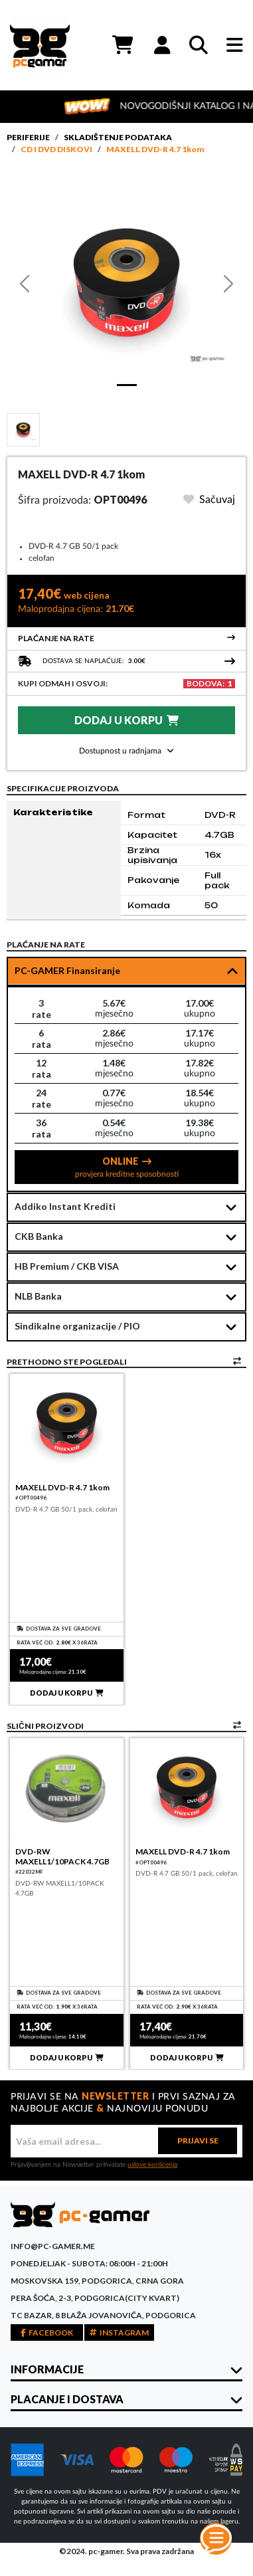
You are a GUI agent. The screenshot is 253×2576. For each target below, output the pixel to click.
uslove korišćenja (152, 2164)
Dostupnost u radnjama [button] (126, 751)
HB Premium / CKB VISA (67, 1266)
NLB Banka (38, 1296)
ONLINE (127, 1166)
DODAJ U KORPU (126, 720)
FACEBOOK (47, 2332)
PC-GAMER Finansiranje (67, 970)
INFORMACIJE (47, 2369)
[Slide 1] (23, 429)
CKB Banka (39, 1236)
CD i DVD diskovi (56, 149)
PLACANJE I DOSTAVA (67, 2399)
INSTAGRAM (119, 2332)
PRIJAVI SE (197, 2140)
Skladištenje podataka (118, 137)
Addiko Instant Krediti (65, 1206)
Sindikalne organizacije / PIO (77, 1326)
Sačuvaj (209, 499)
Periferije (28, 137)
